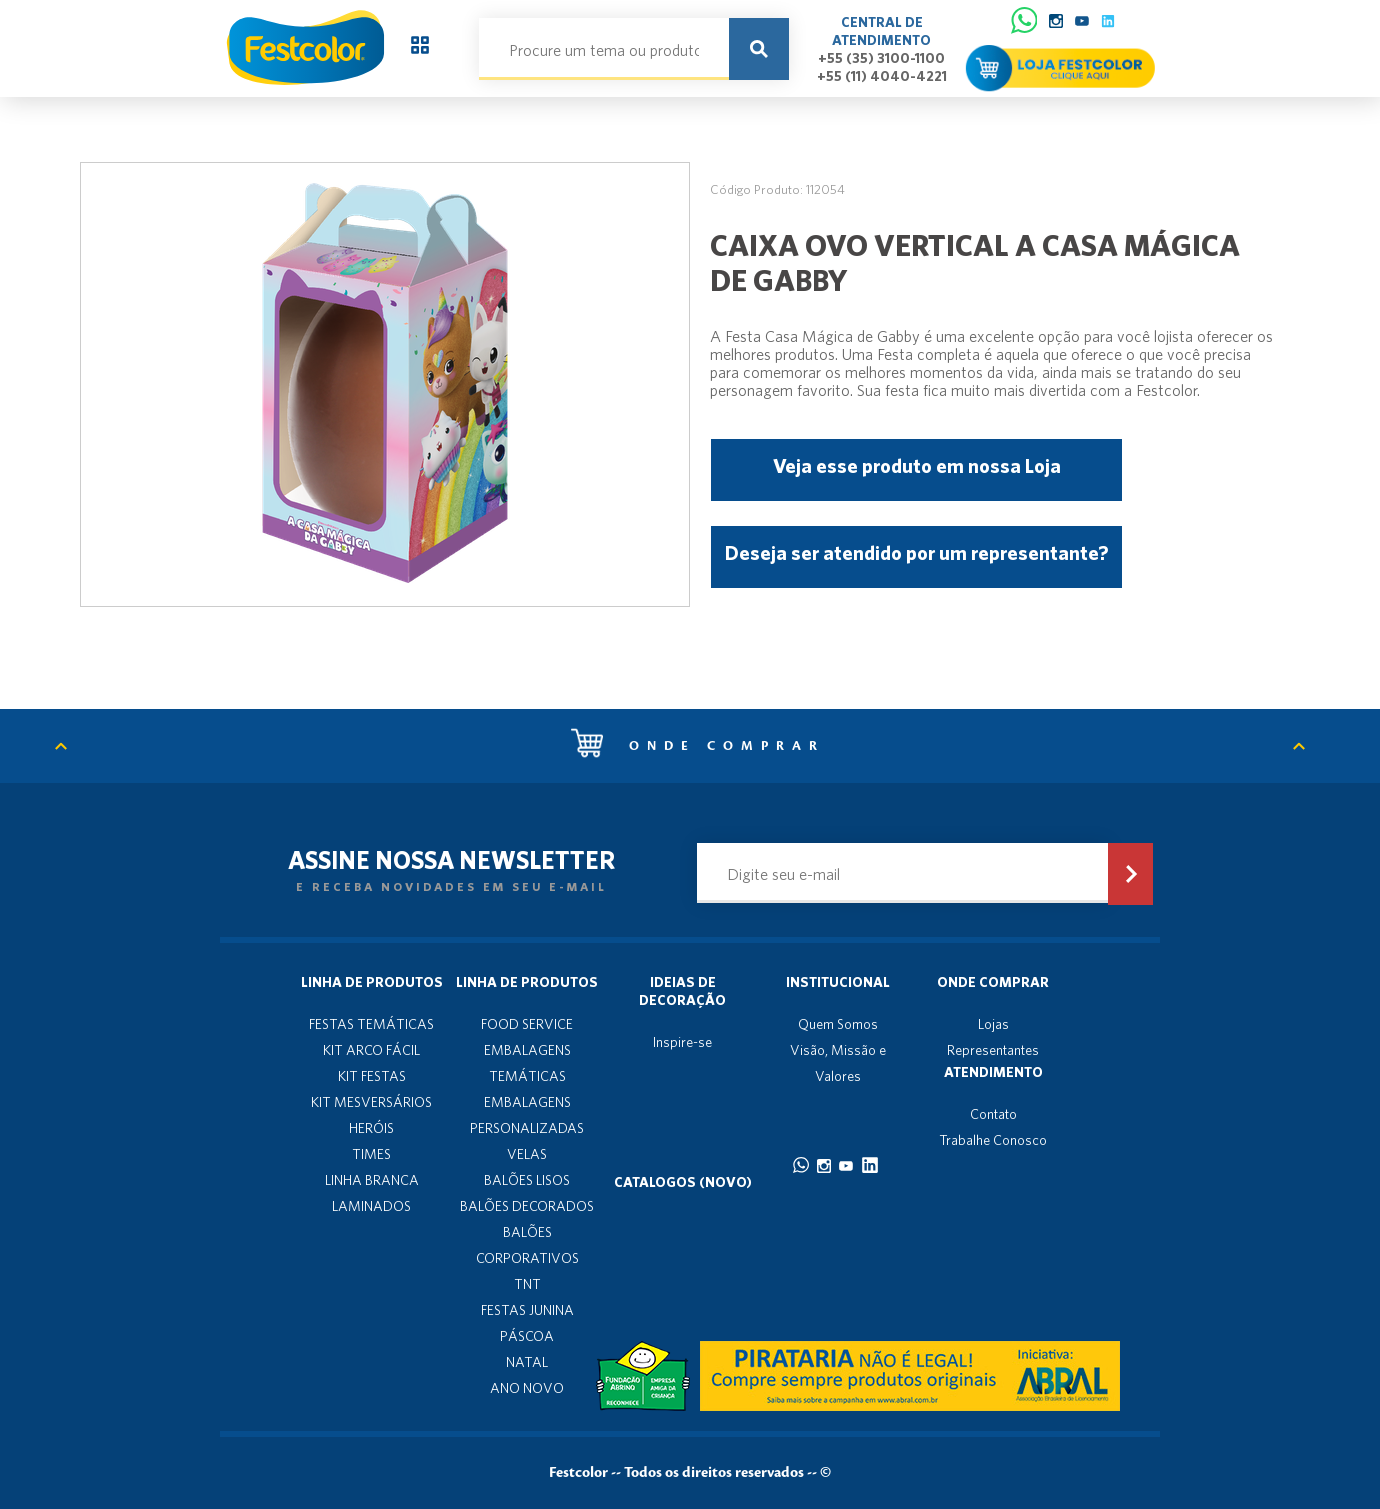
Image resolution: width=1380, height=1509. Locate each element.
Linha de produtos (372, 982)
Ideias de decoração (682, 991)
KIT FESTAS (372, 1076)
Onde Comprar (993, 982)
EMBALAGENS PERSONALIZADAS (527, 1115)
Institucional (838, 982)
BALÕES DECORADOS (527, 1206)
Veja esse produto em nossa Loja (917, 465)
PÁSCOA (527, 1336)
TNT (527, 1284)
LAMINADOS (371, 1206)
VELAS (527, 1154)
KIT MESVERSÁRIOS (371, 1102)
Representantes (993, 1050)
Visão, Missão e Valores (838, 1063)
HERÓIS (371, 1128)
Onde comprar (698, 746)
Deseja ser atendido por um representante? (916, 552)
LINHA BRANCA (372, 1180)
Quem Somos (838, 1024)
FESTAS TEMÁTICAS (371, 1024)
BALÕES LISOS (527, 1180)
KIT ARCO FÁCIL (371, 1050)
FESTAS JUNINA (527, 1310)
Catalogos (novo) (683, 1182)
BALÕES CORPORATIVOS (527, 1245)
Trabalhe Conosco (993, 1140)
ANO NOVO (527, 1388)
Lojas (993, 1024)
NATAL (527, 1362)
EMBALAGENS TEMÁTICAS (527, 1063)
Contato (993, 1114)
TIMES (371, 1154)
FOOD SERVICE (527, 1024)
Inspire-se (682, 1042)
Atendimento (993, 1072)
